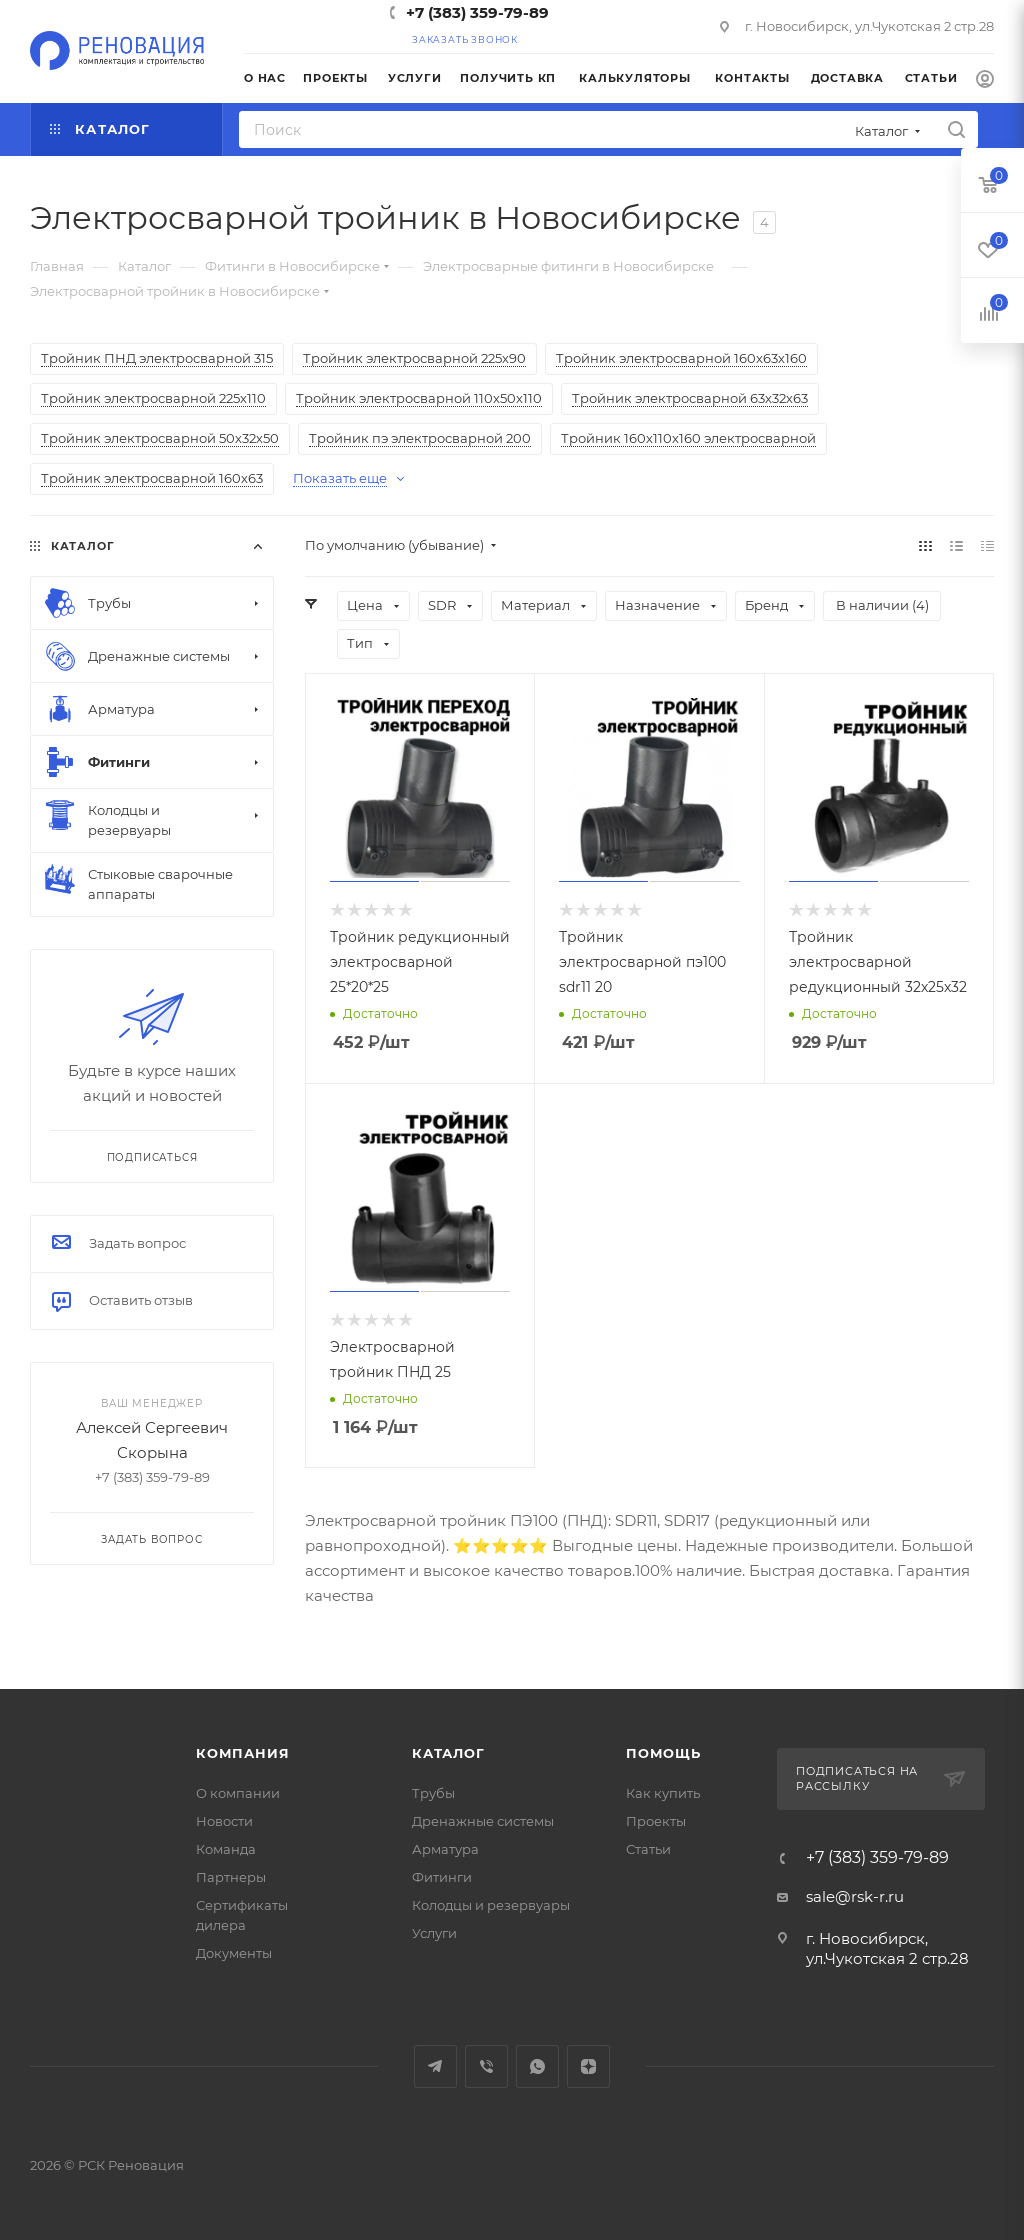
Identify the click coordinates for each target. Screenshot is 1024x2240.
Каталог (448, 1753)
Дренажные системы (483, 1821)
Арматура (445, 1849)
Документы (234, 1953)
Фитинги (442, 1877)
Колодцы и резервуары (491, 1905)
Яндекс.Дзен (588, 2066)
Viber (486, 2066)
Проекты (656, 1821)
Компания (242, 1753)
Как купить (663, 1793)
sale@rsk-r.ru (855, 1896)
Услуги (434, 1933)
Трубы (433, 1793)
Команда (226, 1849)
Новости (224, 1821)
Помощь (663, 1753)
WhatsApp (537, 2066)
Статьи (648, 1849)
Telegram (435, 2066)
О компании (238, 1793)
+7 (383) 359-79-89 (477, 12)
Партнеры (231, 1877)
